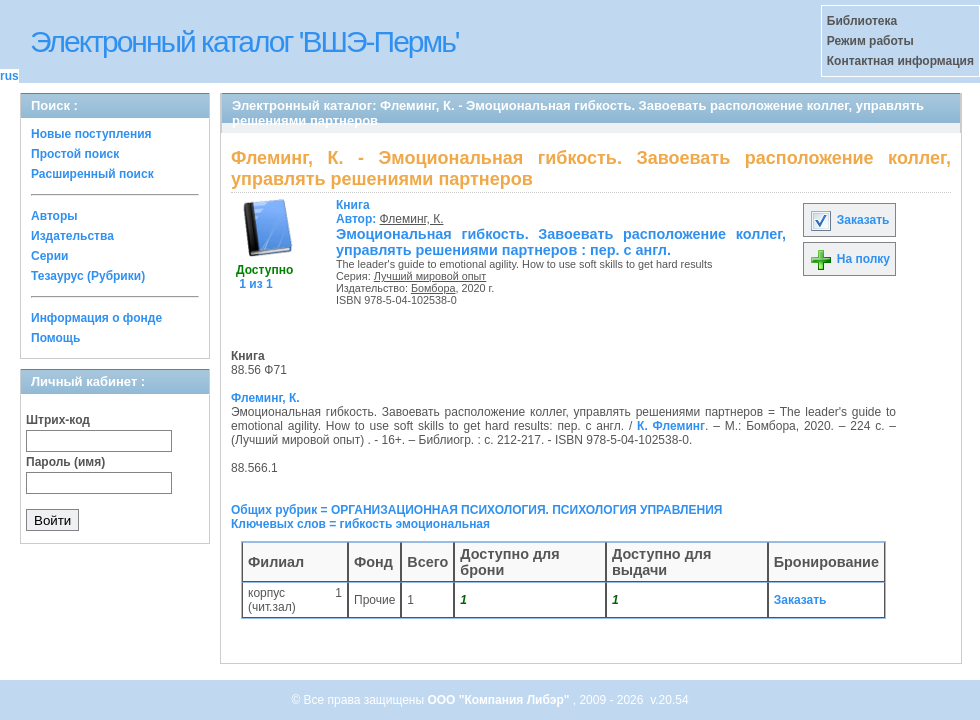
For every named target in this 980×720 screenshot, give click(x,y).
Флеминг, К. (412, 219)
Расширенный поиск (92, 174)
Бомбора (433, 288)
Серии (49, 256)
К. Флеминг (671, 426)
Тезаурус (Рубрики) (88, 276)
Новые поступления (91, 134)
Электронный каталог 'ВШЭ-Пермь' (244, 41)
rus (9, 76)
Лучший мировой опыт (430, 276)
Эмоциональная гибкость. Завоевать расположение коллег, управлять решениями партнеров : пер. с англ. (561, 242)
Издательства (72, 236)
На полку (849, 259)
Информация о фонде (96, 318)
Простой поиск (75, 154)
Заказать (849, 220)
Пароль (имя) (65, 462)
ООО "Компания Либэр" (499, 700)
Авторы (54, 216)
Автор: (358, 212)
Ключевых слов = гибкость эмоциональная (360, 524)
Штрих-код (58, 420)
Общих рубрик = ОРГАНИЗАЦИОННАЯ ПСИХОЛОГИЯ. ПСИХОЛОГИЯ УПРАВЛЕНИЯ (476, 510)
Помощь (55, 338)
